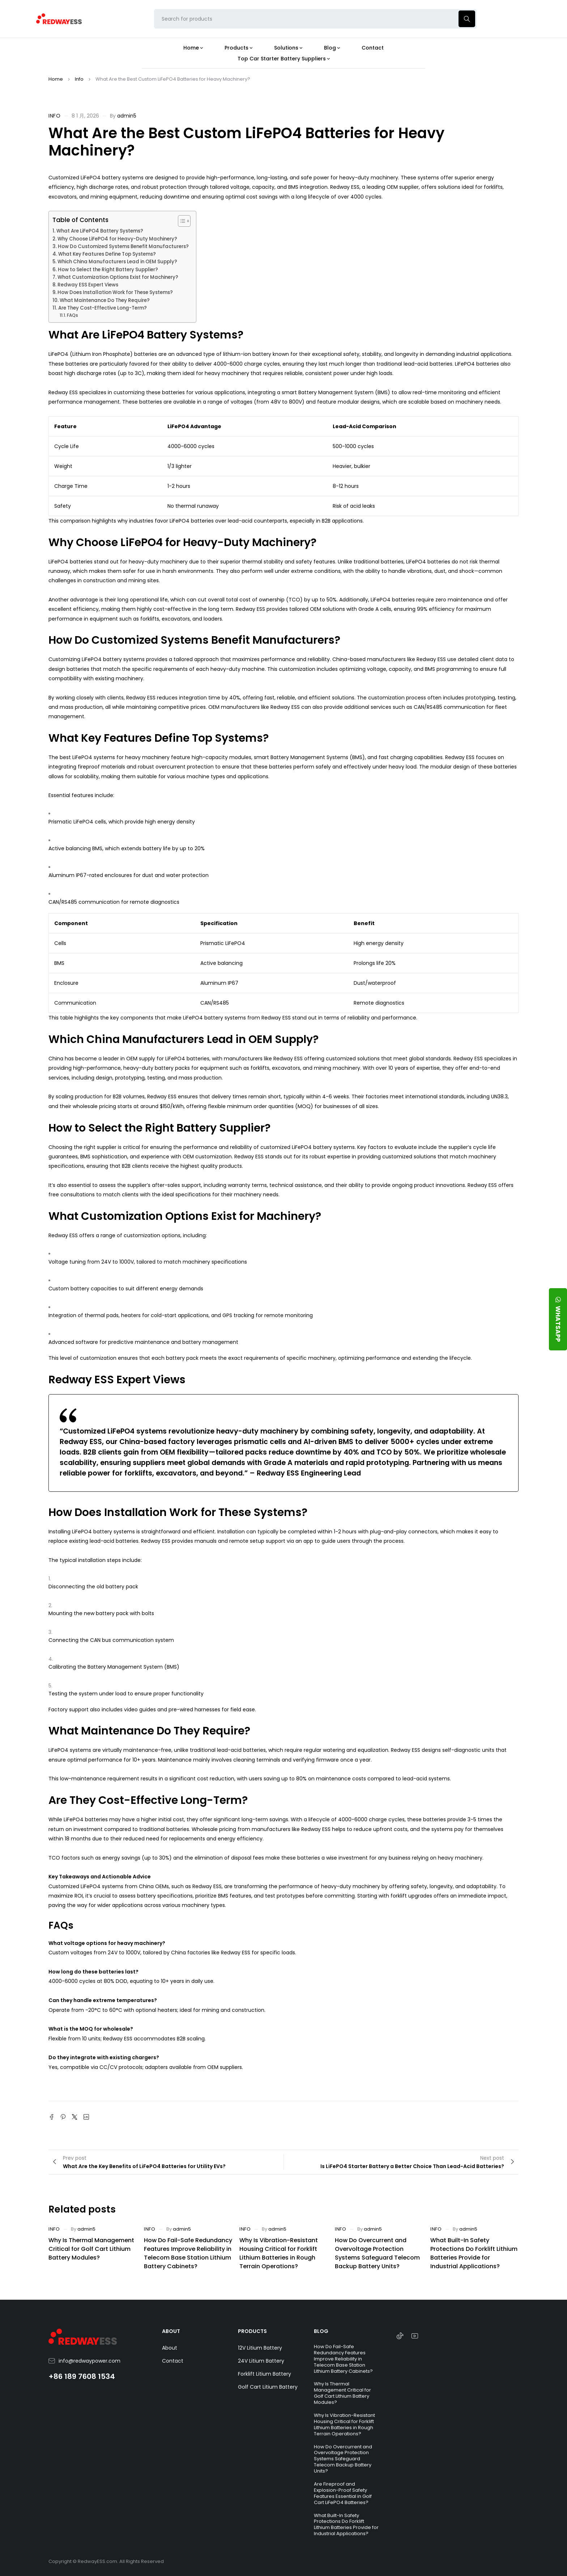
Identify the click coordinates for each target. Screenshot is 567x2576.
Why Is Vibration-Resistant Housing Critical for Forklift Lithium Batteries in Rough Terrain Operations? (278, 2253)
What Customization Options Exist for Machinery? (117, 277)
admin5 (126, 115)
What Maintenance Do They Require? (105, 300)
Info (79, 79)
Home (55, 79)
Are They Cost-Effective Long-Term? (102, 308)
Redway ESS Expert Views (87, 284)
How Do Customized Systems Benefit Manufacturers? (123, 246)
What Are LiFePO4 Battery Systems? (99, 230)
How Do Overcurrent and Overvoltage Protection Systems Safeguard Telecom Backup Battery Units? (377, 2253)
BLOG (321, 2331)
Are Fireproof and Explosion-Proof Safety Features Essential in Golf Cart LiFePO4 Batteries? (343, 2493)
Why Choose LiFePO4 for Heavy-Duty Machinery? (117, 238)
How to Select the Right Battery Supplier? (108, 269)
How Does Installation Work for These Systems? (115, 292)
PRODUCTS (252, 2331)
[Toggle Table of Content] (180, 221)
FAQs (72, 315)
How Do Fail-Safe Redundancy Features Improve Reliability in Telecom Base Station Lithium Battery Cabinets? (188, 2253)
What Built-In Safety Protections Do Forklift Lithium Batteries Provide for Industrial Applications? (473, 2253)
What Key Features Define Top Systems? (107, 254)
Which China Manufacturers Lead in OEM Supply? (117, 261)
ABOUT (171, 2331)
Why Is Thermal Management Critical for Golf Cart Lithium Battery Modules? (91, 2249)
